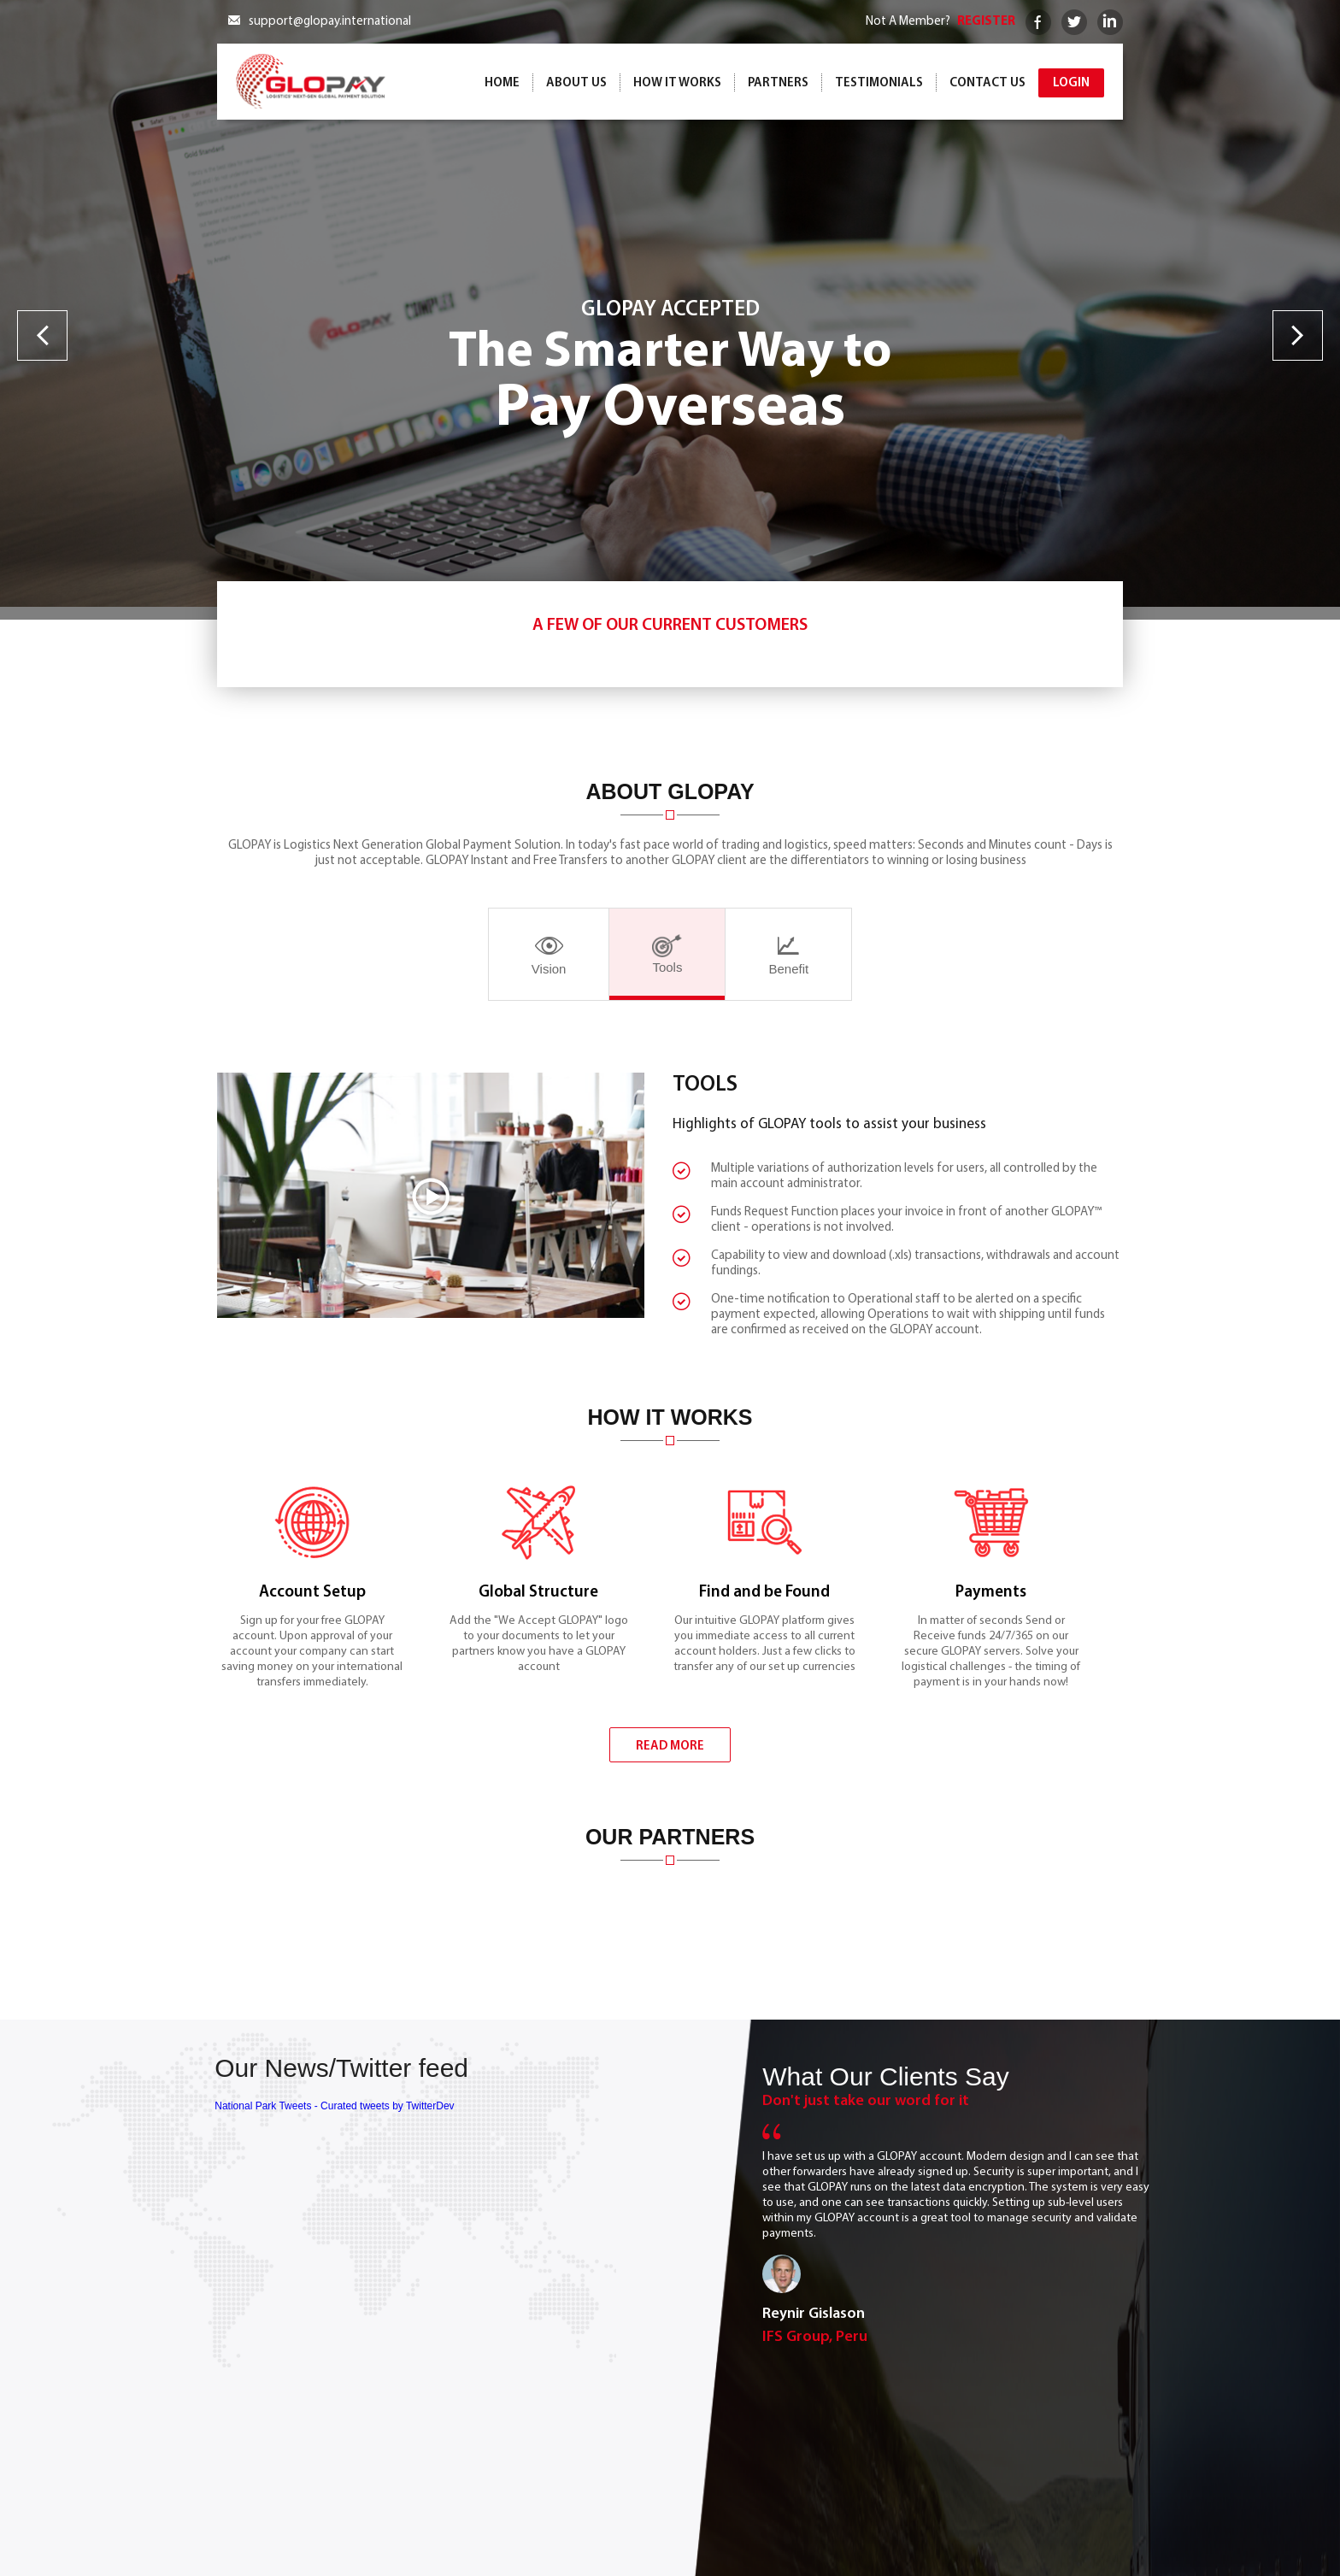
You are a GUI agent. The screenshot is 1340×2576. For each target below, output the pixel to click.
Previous (42, 335)
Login (1071, 83)
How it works (677, 83)
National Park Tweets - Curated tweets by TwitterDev (334, 2209)
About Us (810, 2510)
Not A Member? (908, 21)
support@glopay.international (330, 21)
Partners (778, 83)
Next (1297, 335)
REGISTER (986, 21)
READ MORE (670, 1806)
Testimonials (879, 83)
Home (502, 83)
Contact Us (987, 83)
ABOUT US (576, 83)
